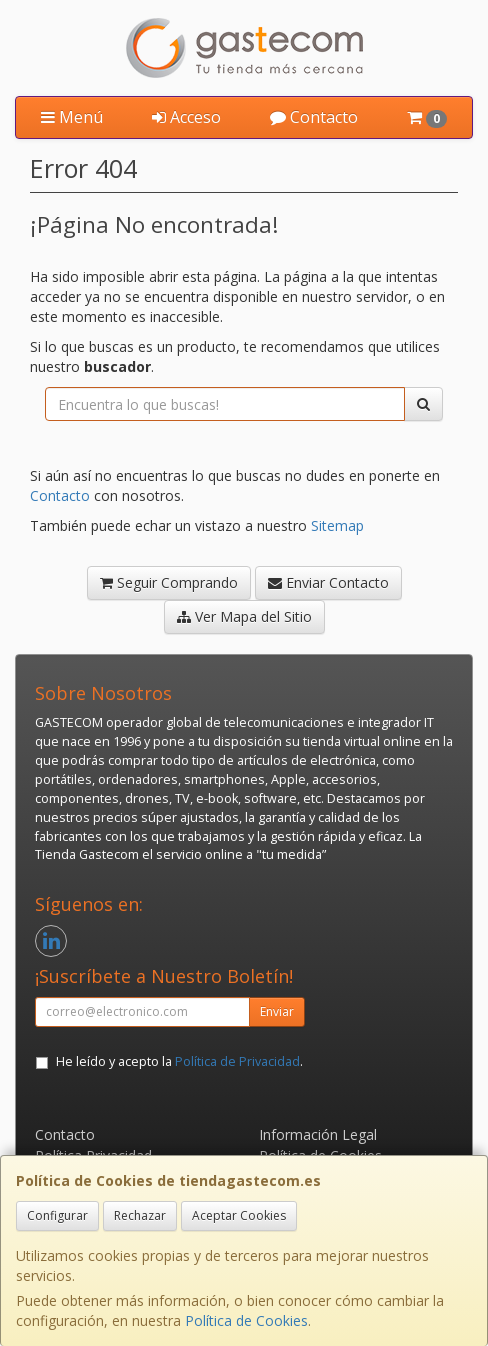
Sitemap (337, 525)
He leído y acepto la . (179, 1061)
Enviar (277, 1011)
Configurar (57, 1215)
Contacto (314, 117)
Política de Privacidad (237, 1061)
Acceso (186, 117)
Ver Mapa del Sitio (244, 616)
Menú (72, 117)
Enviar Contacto (328, 582)
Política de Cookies (246, 1320)
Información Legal (318, 1134)
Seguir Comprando (169, 582)
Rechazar (140, 1215)
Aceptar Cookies (239, 1215)
